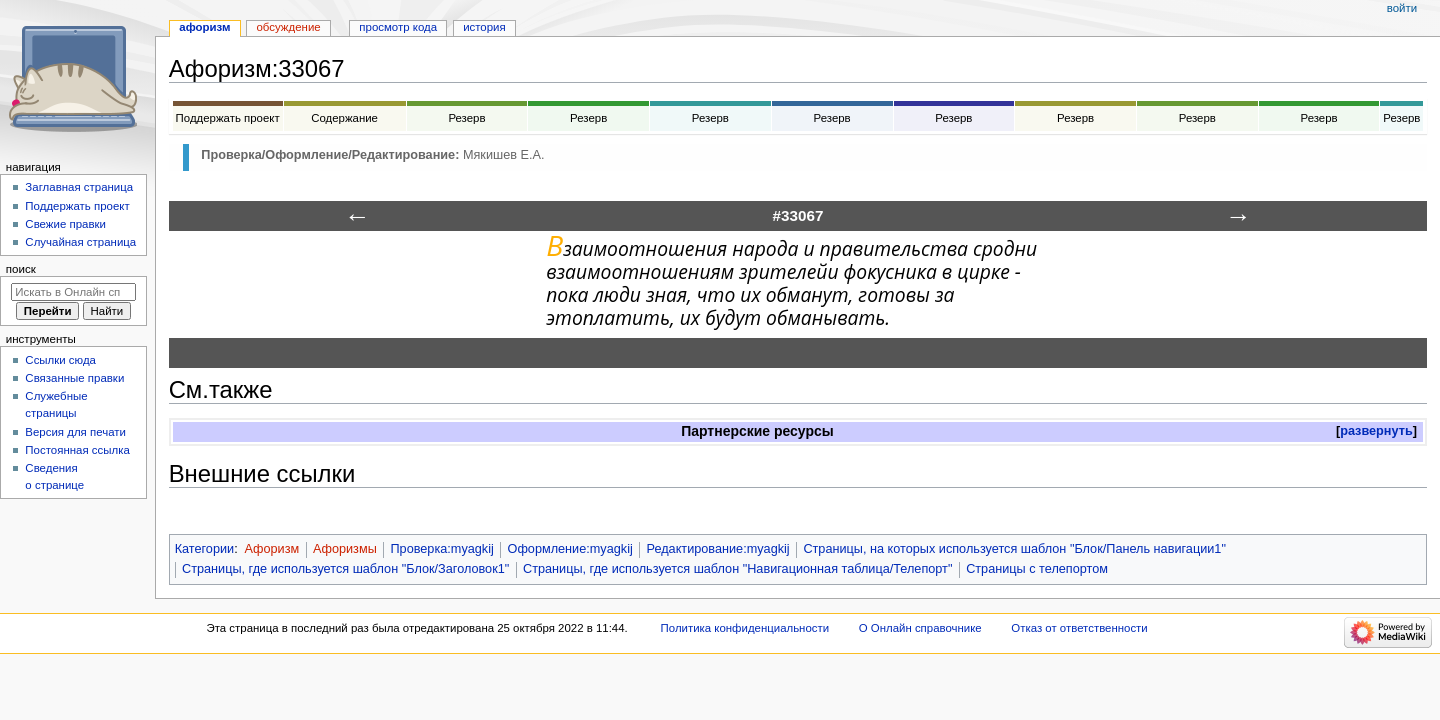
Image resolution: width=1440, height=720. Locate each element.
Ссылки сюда (60, 360)
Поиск (21, 269)
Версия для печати (75, 432)
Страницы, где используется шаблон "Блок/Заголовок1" (345, 569)
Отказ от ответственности (1079, 628)
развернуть (1376, 431)
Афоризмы (345, 549)
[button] (1376, 431)
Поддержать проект (77, 206)
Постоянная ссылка (77, 450)
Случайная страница (80, 242)
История (484, 27)
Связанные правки (74, 378)
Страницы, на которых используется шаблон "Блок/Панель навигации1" (1014, 549)
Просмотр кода (398, 27)
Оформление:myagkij (570, 549)
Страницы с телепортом (1037, 569)
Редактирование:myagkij (718, 549)
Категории (205, 549)
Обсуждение (288, 27)
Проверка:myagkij (441, 549)
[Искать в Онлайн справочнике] (73, 292)
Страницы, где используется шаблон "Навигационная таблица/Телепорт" (737, 569)
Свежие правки (65, 224)
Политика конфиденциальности (745, 628)
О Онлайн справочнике (920, 628)
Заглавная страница (79, 187)
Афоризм (271, 549)
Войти (1402, 8)
